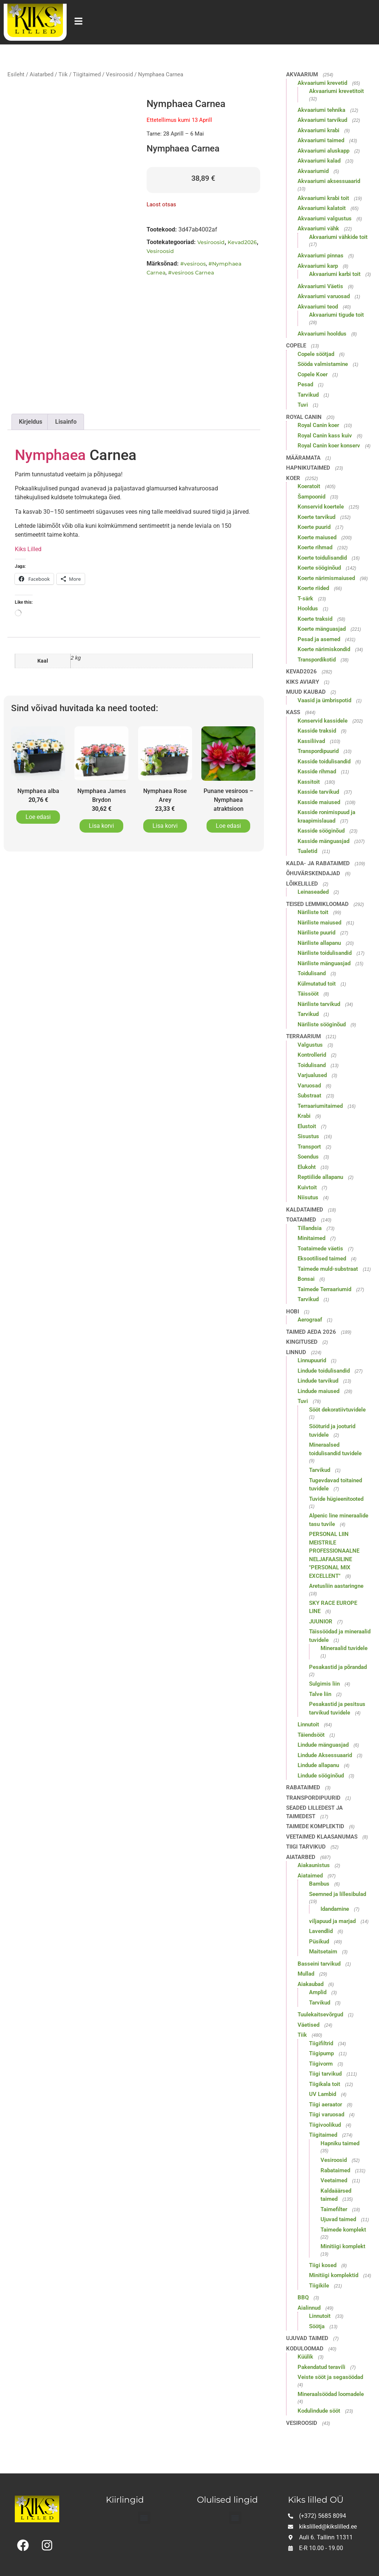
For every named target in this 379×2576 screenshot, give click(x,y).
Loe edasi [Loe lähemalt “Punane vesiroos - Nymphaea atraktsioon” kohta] (228, 825)
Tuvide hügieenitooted (336, 1499)
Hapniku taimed (340, 2143)
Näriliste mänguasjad (324, 963)
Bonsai (306, 1279)
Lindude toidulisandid (324, 1370)
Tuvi (303, 404)
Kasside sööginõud (321, 830)
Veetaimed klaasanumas (322, 1836)
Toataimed (301, 1219)
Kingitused (302, 1342)
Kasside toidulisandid (324, 761)
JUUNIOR (320, 1621)
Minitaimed (311, 1238)
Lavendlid (321, 1931)
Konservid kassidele (323, 720)
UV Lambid (322, 2094)
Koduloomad (304, 2348)
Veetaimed (334, 2180)
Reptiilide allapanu (320, 1177)
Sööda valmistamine (323, 364)
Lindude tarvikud (318, 1380)
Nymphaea (50, 455)
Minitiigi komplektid (333, 2275)
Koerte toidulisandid (322, 557)
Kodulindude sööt (319, 2410)
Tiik (63, 74)
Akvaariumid (313, 171)
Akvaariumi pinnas (320, 255)
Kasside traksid (317, 730)
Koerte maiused (317, 537)
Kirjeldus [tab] (30, 421)
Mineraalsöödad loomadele (331, 2394)
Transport (309, 1146)
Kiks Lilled (28, 549)
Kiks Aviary (302, 682)
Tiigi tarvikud (306, 1846)
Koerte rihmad (315, 547)
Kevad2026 (242, 242)
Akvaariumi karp (318, 266)
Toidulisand (312, 973)
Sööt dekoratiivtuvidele (337, 1409)
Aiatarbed (41, 74)
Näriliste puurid (316, 932)
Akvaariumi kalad (319, 160)
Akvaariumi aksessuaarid (329, 181)
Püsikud (319, 1941)
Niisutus (308, 1197)
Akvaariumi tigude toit (336, 314)
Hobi (292, 1311)
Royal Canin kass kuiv (325, 435)
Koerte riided (313, 588)
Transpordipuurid (318, 751)
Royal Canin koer (318, 425)
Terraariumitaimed (320, 1106)
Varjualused (312, 1075)
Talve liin (320, 1694)
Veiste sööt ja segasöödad (330, 2377)
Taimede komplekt (343, 2229)
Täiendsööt (311, 1735)
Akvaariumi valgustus (325, 218)
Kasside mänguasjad (323, 841)
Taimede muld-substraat (328, 1269)
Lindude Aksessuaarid (325, 1755)
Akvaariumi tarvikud (322, 120)
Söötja (317, 2326)
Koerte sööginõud (319, 567)
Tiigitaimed (87, 74)
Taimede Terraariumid (324, 1289)
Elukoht (307, 1167)
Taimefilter (334, 2209)
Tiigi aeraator (325, 2104)
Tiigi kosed (322, 2265)
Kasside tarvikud (318, 792)
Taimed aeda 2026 (311, 1332)
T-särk (305, 598)
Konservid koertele (321, 506)
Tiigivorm (321, 2063)
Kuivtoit (307, 1187)
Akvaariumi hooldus (322, 333)
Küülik (305, 2356)
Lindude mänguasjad (323, 1745)
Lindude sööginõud (321, 1775)
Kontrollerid (312, 1055)
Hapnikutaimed (308, 467)
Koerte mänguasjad (322, 629)
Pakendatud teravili (321, 2367)
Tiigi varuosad (326, 2114)
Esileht (15, 74)
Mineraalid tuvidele (344, 1648)
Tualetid (307, 851)
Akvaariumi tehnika (321, 110)
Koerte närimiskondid (324, 649)
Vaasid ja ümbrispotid (324, 700)
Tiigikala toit (324, 2084)
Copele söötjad (316, 354)
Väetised (308, 2025)
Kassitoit (309, 782)
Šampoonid (311, 496)
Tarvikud (308, 394)
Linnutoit (308, 1724)
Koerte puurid (314, 527)
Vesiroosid (119, 74)
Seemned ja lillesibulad (337, 1894)
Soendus (308, 1156)
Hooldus (308, 608)
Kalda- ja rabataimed (318, 863)
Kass (293, 712)
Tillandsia (310, 1228)
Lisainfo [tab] (66, 421)
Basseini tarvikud (319, 1963)
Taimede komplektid (315, 1826)
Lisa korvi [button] (101, 825)
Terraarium (303, 1036)
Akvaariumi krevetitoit (336, 91)
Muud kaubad (306, 692)
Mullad (306, 1973)
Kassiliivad (311, 741)
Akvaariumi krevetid (322, 83)
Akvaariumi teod (318, 306)
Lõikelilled (302, 883)
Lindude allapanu (318, 1765)
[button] (144, 2518)
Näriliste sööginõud (322, 1024)
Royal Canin (304, 417)
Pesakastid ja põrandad (338, 1667)
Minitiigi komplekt (343, 2246)
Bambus (319, 1883)
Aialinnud (309, 2308)
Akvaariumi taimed (321, 140)
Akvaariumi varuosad (324, 296)
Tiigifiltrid (321, 2043)
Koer (293, 478)
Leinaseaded (313, 892)
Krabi (304, 1116)
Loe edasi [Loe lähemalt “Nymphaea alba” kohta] (38, 816)
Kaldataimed (304, 1209)
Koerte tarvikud (316, 517)
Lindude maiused (318, 1391)
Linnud (296, 1352)
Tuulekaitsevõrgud (320, 2014)
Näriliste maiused (319, 922)
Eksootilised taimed (322, 1258)
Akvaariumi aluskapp (323, 150)
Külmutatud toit (317, 983)
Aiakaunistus (314, 1865)
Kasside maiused (319, 802)
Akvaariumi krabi (318, 130)
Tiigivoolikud (325, 2125)
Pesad (305, 384)
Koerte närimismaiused (326, 578)
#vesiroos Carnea (191, 272)
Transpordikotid (317, 659)
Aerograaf (310, 1319)
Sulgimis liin (324, 1683)
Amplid (317, 1992)
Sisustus (308, 1136)
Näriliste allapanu (319, 943)
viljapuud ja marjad (332, 1921)
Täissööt (308, 993)
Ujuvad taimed (338, 2219)
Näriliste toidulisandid (325, 953)
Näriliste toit (313, 912)
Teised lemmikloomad (317, 904)
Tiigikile (319, 2285)
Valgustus (310, 1045)
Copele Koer (313, 374)
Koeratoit (309, 486)
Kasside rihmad (317, 771)
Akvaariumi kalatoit (322, 208)
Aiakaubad (310, 1984)
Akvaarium (302, 74)
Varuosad (309, 1085)
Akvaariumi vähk (318, 228)
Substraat (309, 1095)
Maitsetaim (323, 1951)
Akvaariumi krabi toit (323, 198)
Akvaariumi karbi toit (334, 274)
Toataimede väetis (320, 1248)
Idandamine (335, 1909)
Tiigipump (321, 2053)
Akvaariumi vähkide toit (338, 237)
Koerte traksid (315, 619)
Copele (296, 345)
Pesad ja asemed (319, 639)
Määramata (303, 457)
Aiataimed (310, 1875)
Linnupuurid (312, 1360)
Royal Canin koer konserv (329, 445)
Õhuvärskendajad (313, 873)
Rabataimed (303, 1787)
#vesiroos (193, 263)
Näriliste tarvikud (319, 1004)
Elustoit (307, 1126)
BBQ (303, 2297)
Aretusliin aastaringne (336, 1586)
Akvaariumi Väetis (320, 286)
